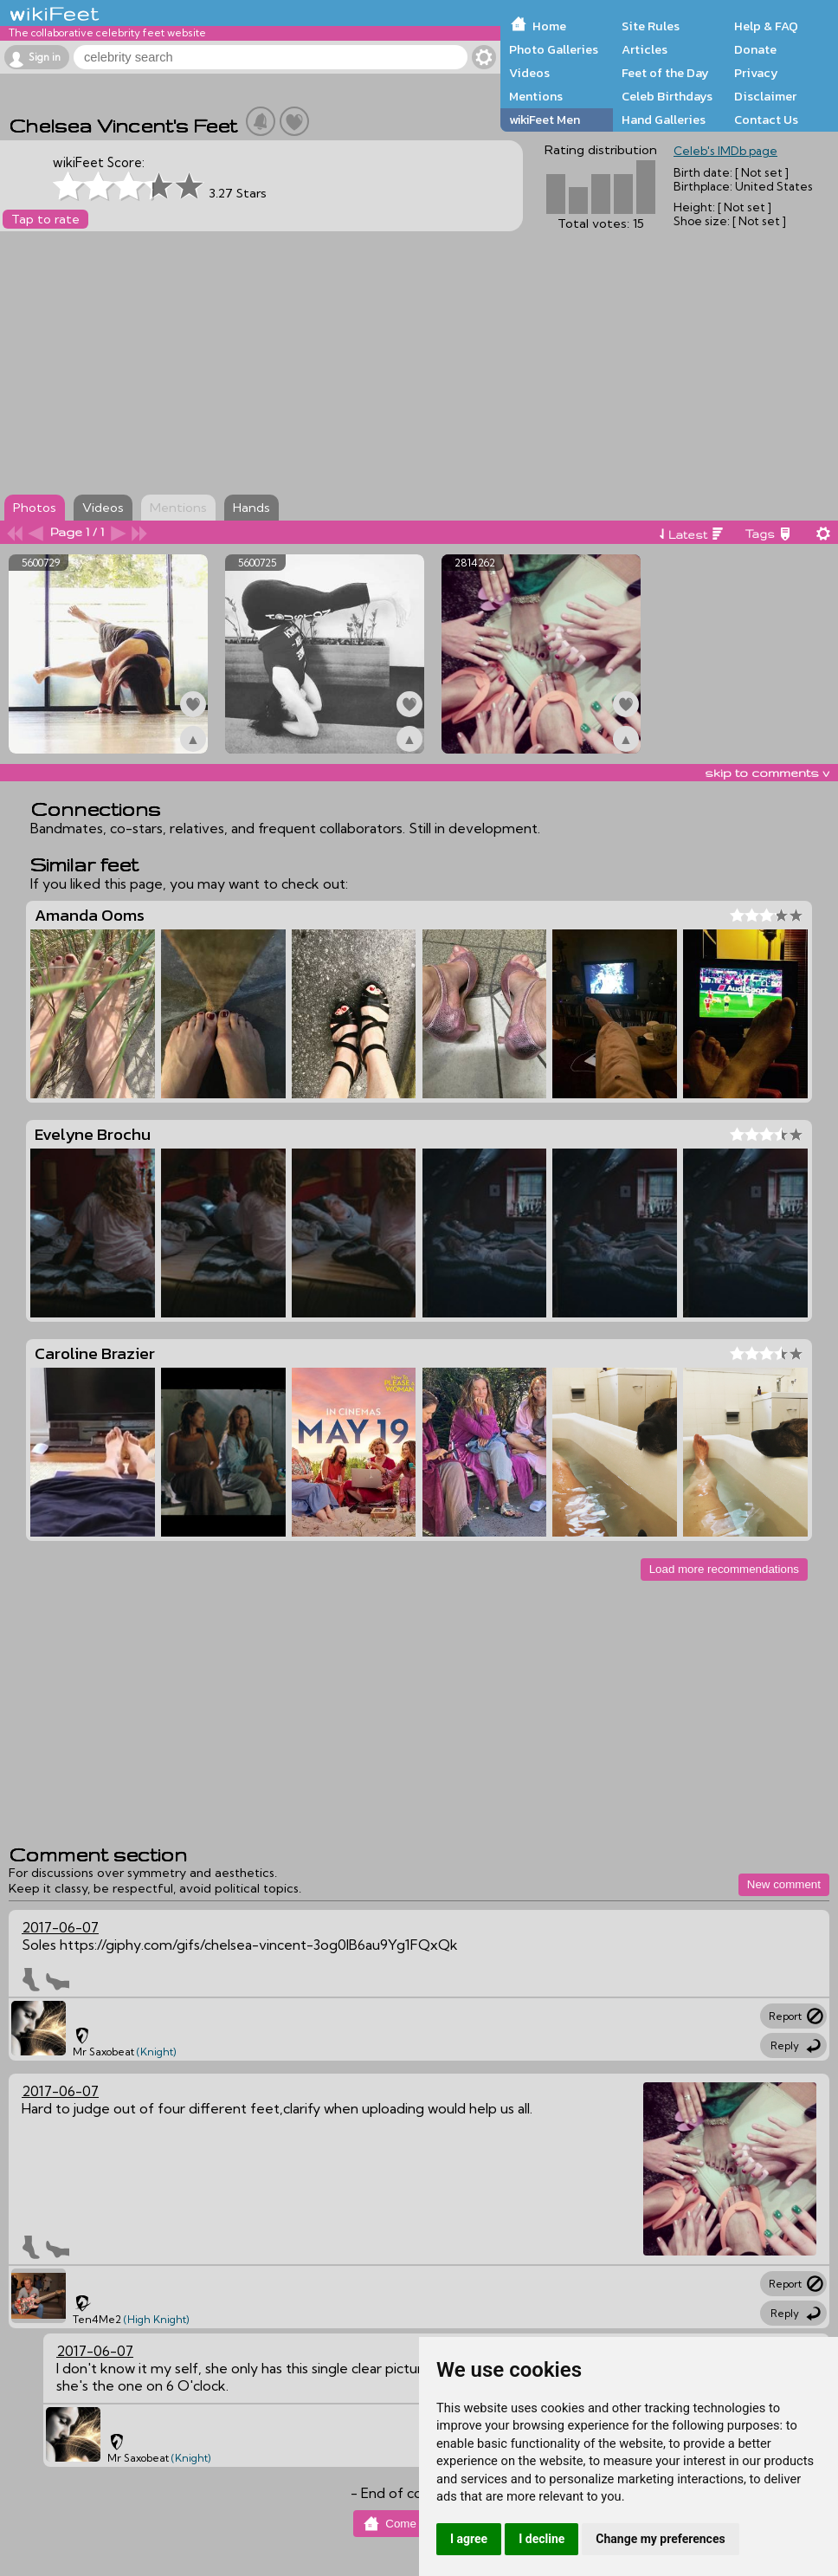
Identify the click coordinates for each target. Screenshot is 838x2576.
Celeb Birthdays (667, 96)
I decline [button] (541, 2539)
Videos (529, 72)
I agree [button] (468, 2539)
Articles (644, 49)
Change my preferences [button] (660, 2539)
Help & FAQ (766, 26)
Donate (755, 49)
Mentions (536, 96)
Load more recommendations (724, 1569)
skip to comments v (767, 773)
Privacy (756, 72)
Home (549, 26)
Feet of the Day (665, 72)
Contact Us (766, 119)
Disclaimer (765, 96)
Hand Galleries (664, 119)
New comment (784, 1884)
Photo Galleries (553, 49)
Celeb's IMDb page (725, 151)
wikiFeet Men (544, 119)
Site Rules (651, 26)
